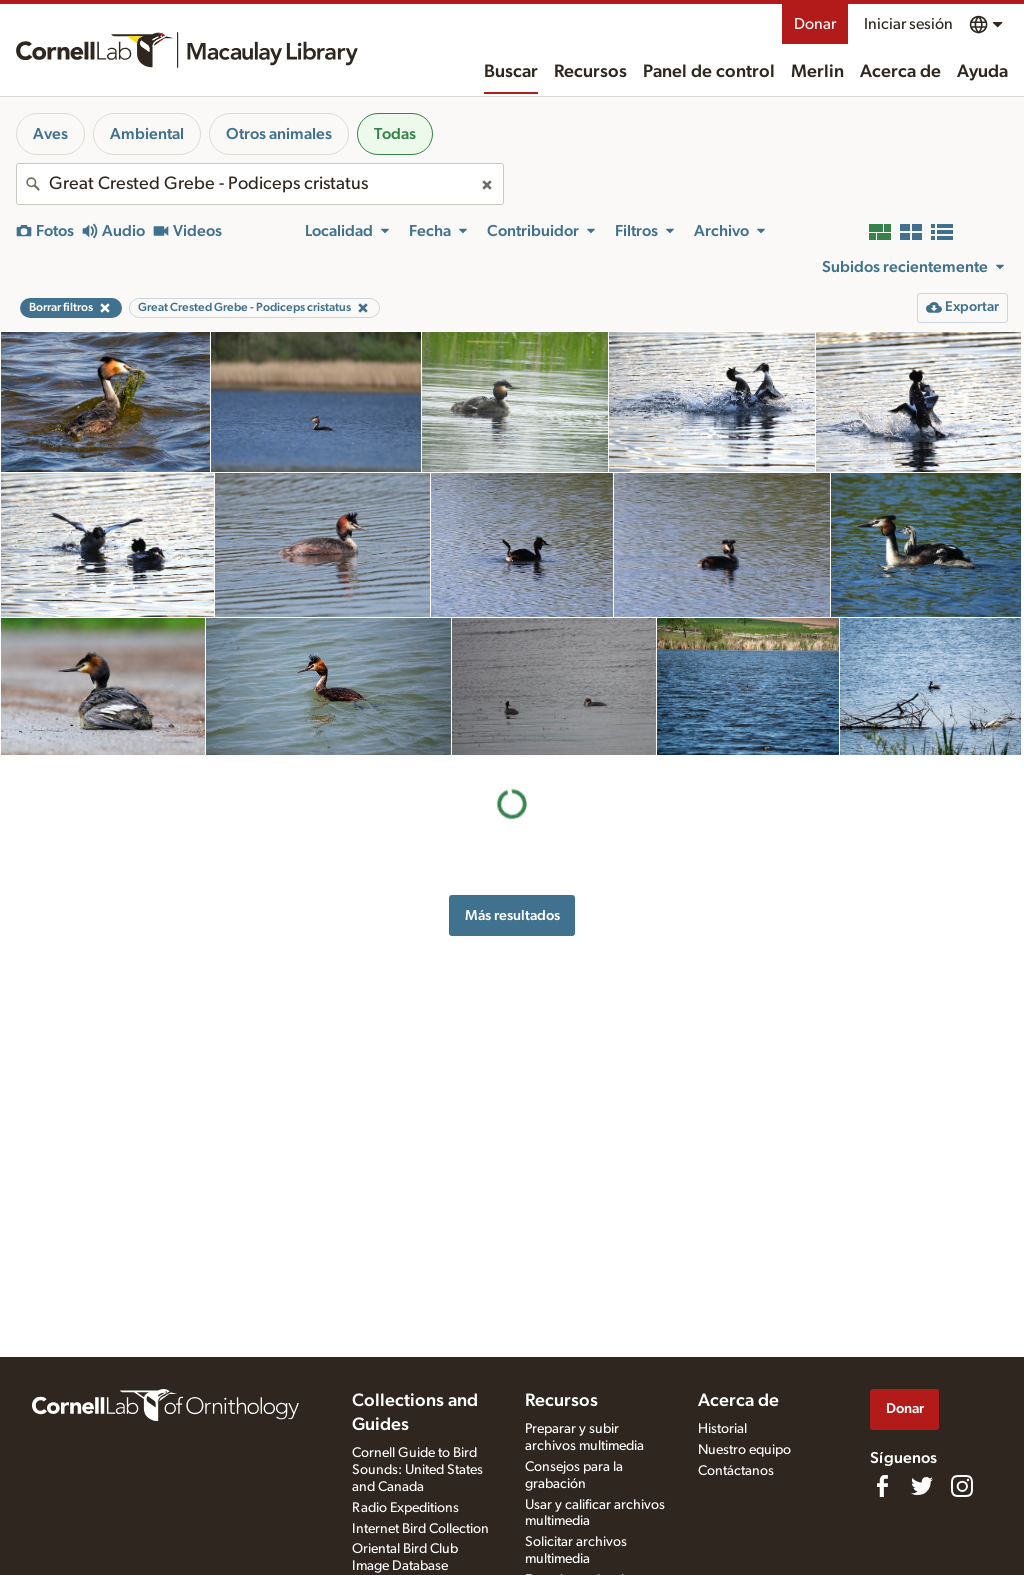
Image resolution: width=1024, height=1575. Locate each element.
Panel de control (709, 72)
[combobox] (260, 184)
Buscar (511, 72)
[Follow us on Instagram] (962, 1486)
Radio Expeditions (405, 1508)
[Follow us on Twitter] (922, 1486)
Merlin (817, 72)
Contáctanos (736, 1471)
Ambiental (147, 134)
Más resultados (512, 915)
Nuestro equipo (744, 1450)
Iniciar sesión (908, 24)
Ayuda (982, 72)
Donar (815, 24)
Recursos (590, 72)
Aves (50, 134)
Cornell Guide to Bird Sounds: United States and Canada (417, 1470)
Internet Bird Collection (420, 1529)
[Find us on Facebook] (882, 1486)
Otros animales (279, 134)
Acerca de (900, 72)
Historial (722, 1429)
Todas (395, 134)
